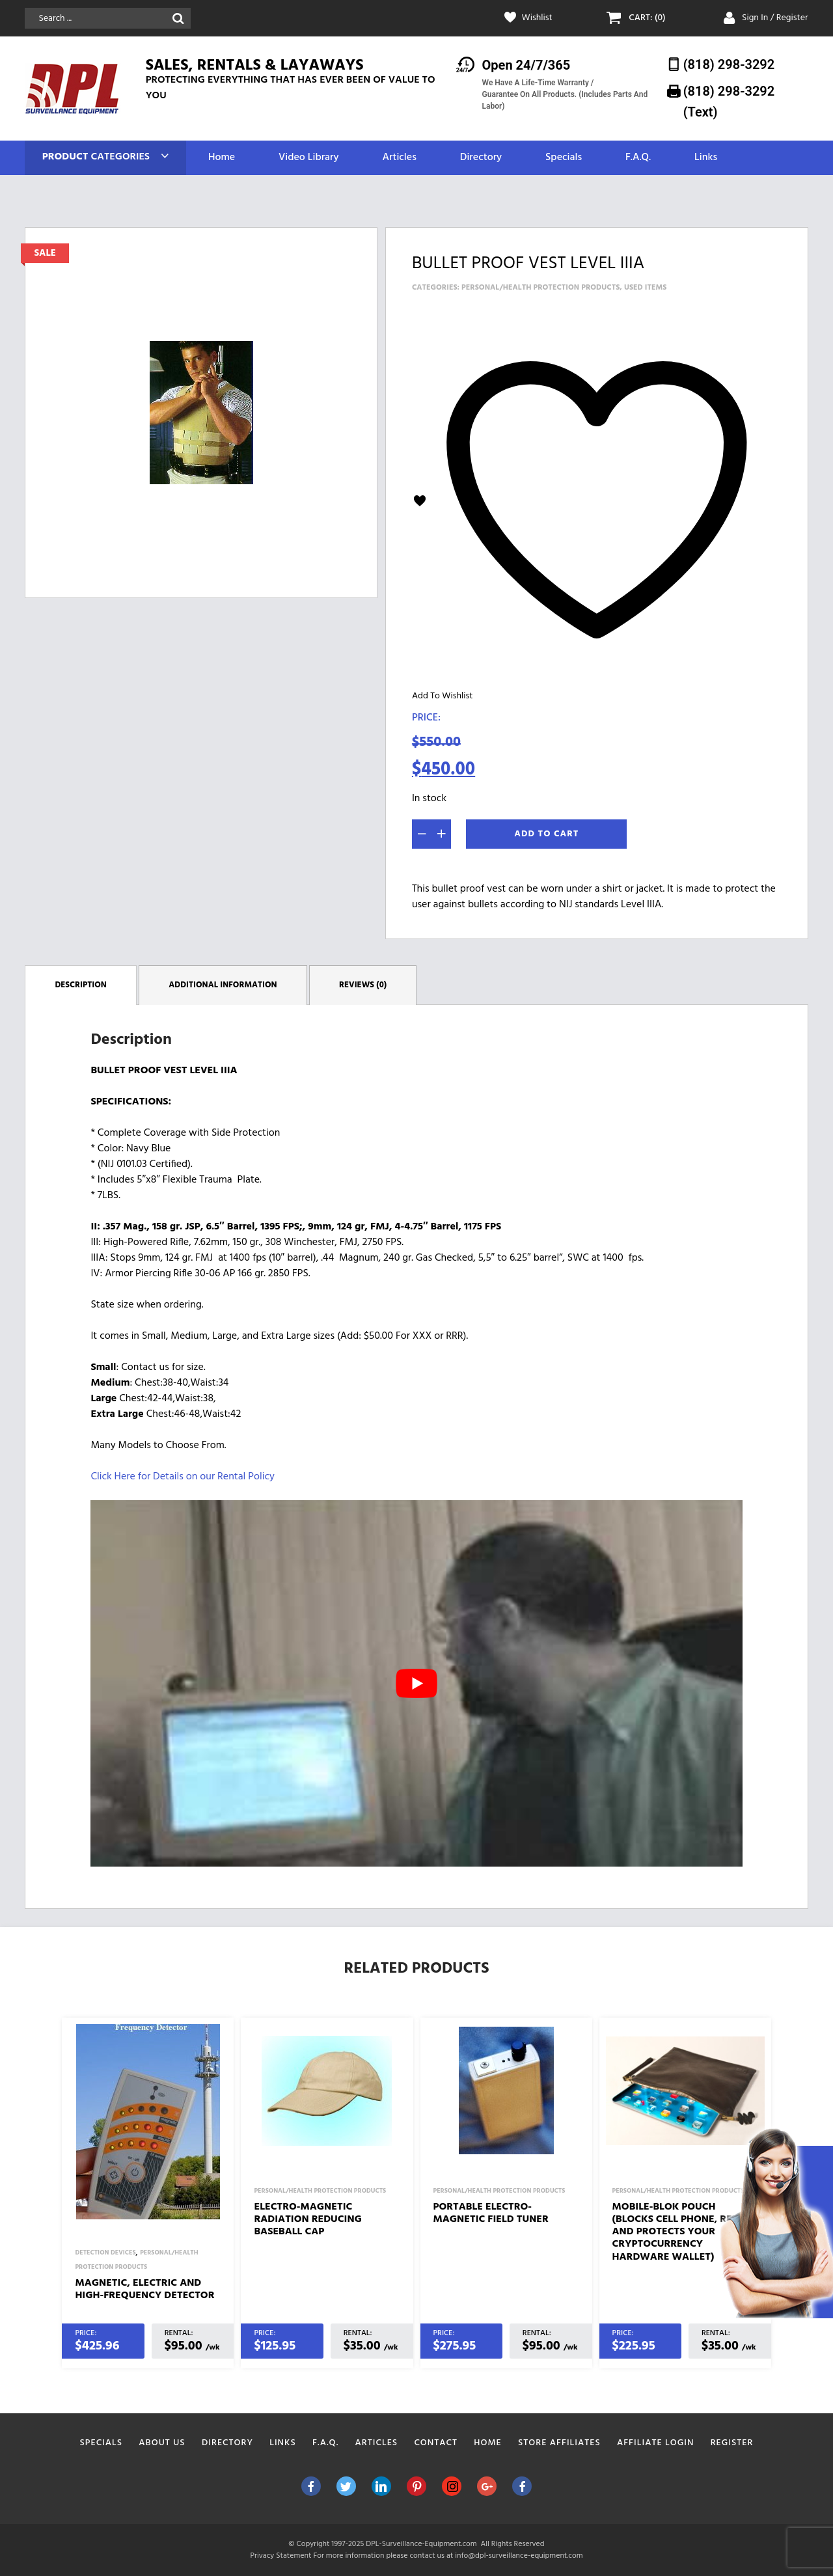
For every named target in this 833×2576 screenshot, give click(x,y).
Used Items (645, 287)
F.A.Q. (638, 158)
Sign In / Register (775, 17)
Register (732, 2442)
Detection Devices (105, 2252)
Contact (435, 2442)
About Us (162, 2442)
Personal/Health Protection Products (540, 287)
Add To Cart (546, 834)
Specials (563, 158)
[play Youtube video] (416, 1683)
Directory (481, 158)
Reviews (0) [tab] (363, 985)
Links (705, 158)
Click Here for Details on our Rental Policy (182, 1476)
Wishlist (537, 18)
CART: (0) (647, 18)
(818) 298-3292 (729, 64)
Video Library (309, 158)
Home (221, 158)
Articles (399, 158)
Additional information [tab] (223, 985)
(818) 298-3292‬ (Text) (729, 101)
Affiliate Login (655, 2442)
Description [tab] (81, 985)
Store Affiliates (559, 2442)
